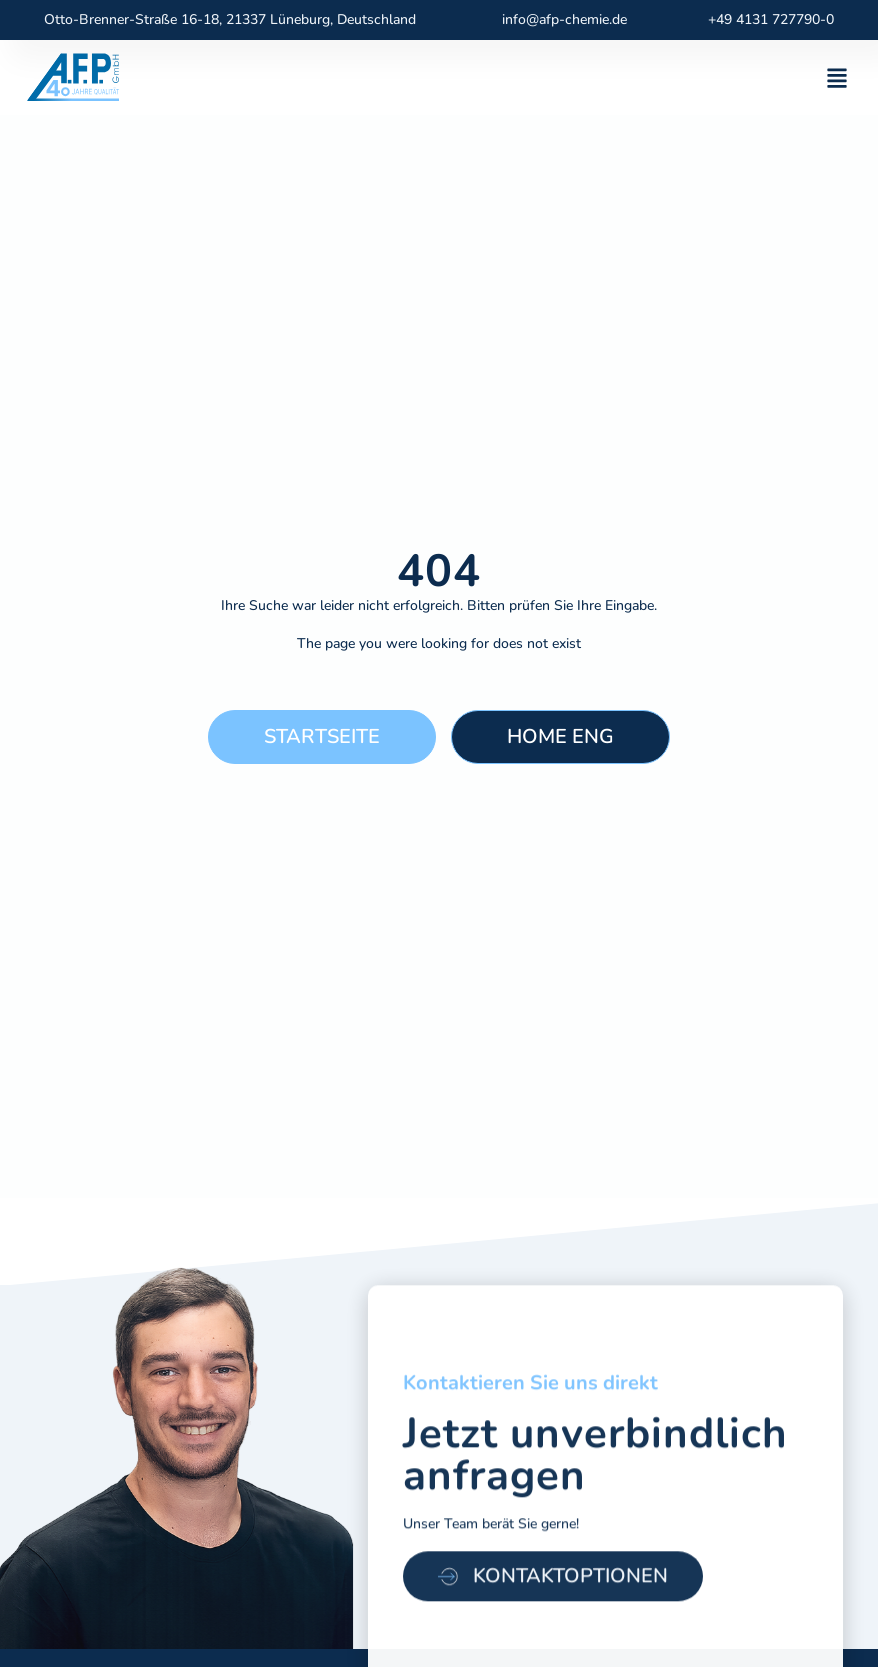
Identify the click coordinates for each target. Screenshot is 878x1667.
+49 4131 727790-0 (771, 19)
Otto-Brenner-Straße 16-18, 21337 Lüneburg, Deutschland (230, 19)
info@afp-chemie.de (564, 19)
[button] (836, 77)
